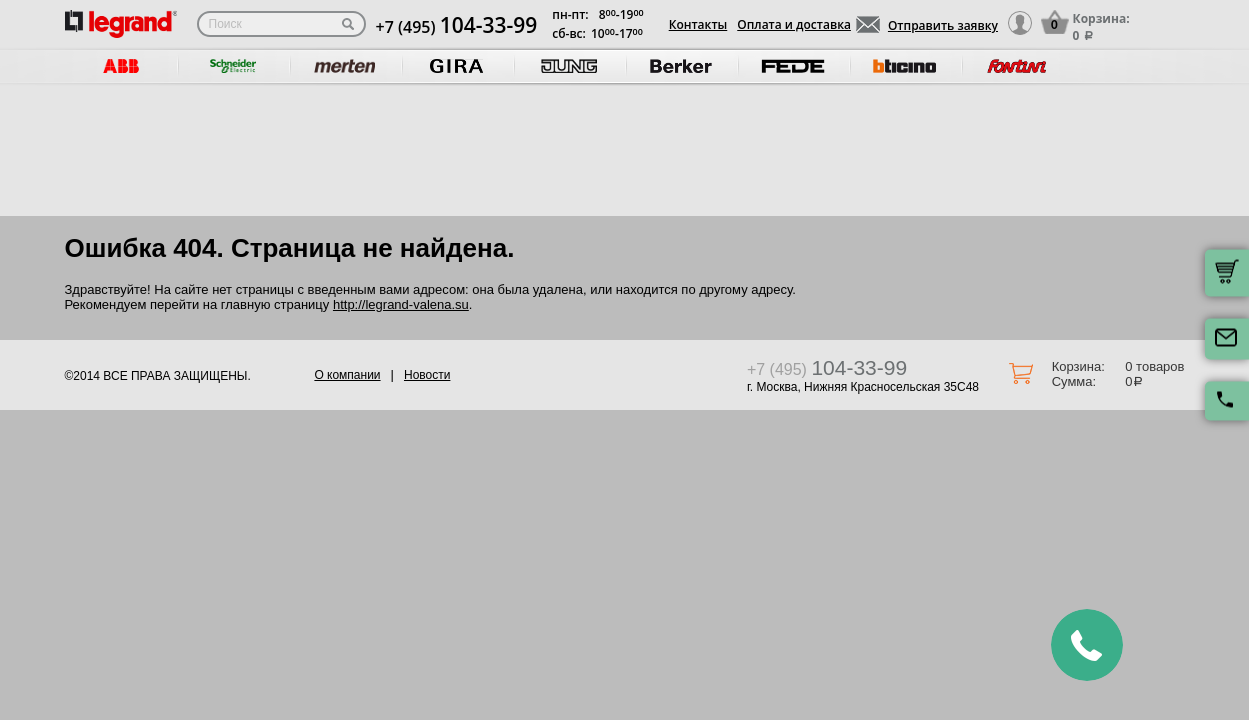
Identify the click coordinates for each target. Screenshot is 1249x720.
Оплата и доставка (794, 24)
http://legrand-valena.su (401, 304)
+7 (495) (457, 27)
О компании (347, 375)
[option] (121, 66)
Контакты (698, 24)
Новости (427, 375)
